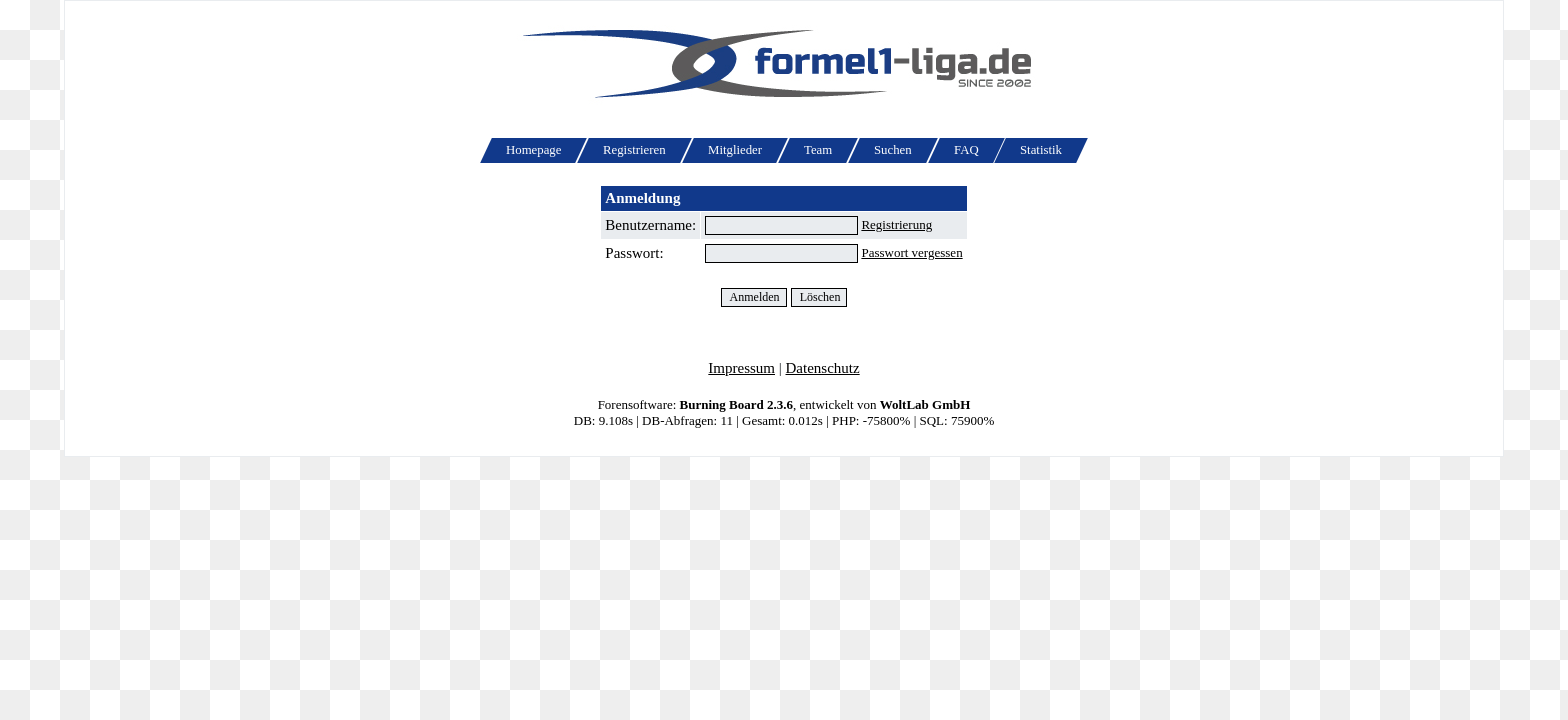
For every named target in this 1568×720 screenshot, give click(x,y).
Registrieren (634, 150)
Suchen (893, 150)
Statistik (1041, 150)
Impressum (741, 368)
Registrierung (896, 224)
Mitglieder (735, 150)
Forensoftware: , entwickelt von (784, 404)
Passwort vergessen (911, 252)
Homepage (533, 150)
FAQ (966, 150)
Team (818, 150)
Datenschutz (823, 368)
